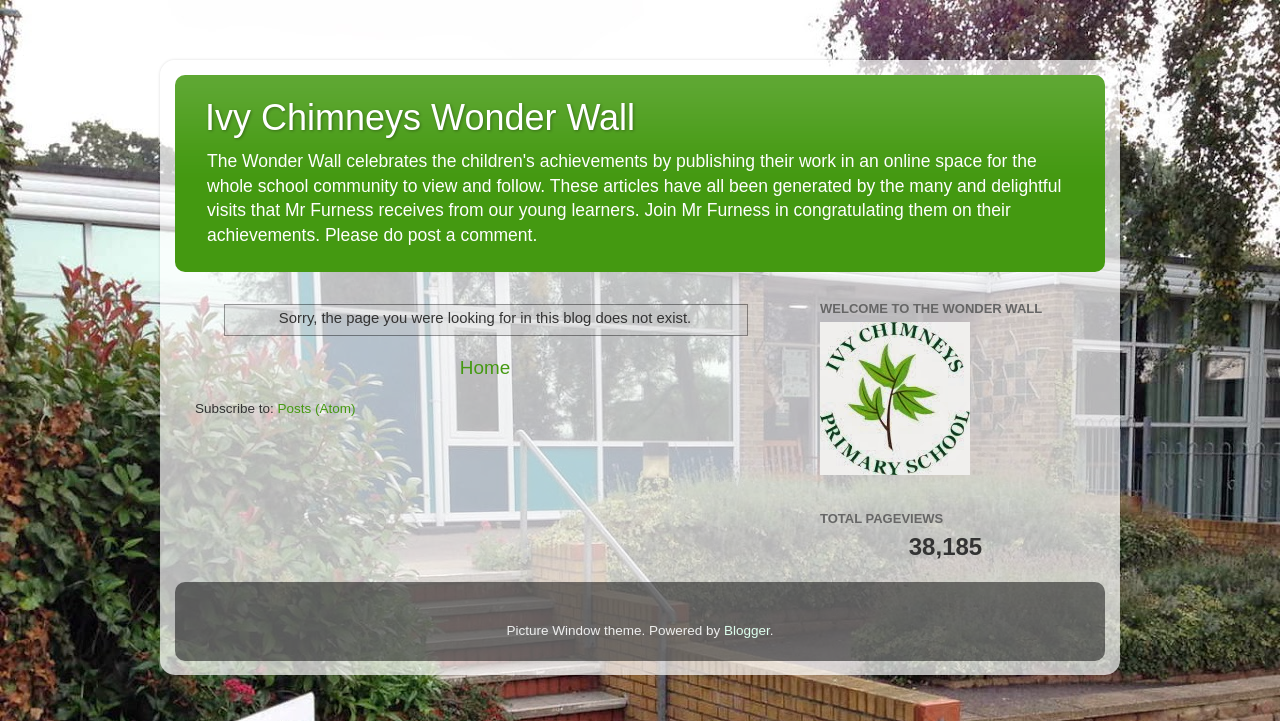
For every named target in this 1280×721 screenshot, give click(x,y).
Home (485, 367)
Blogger (747, 630)
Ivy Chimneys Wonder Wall (420, 117)
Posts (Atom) (317, 408)
